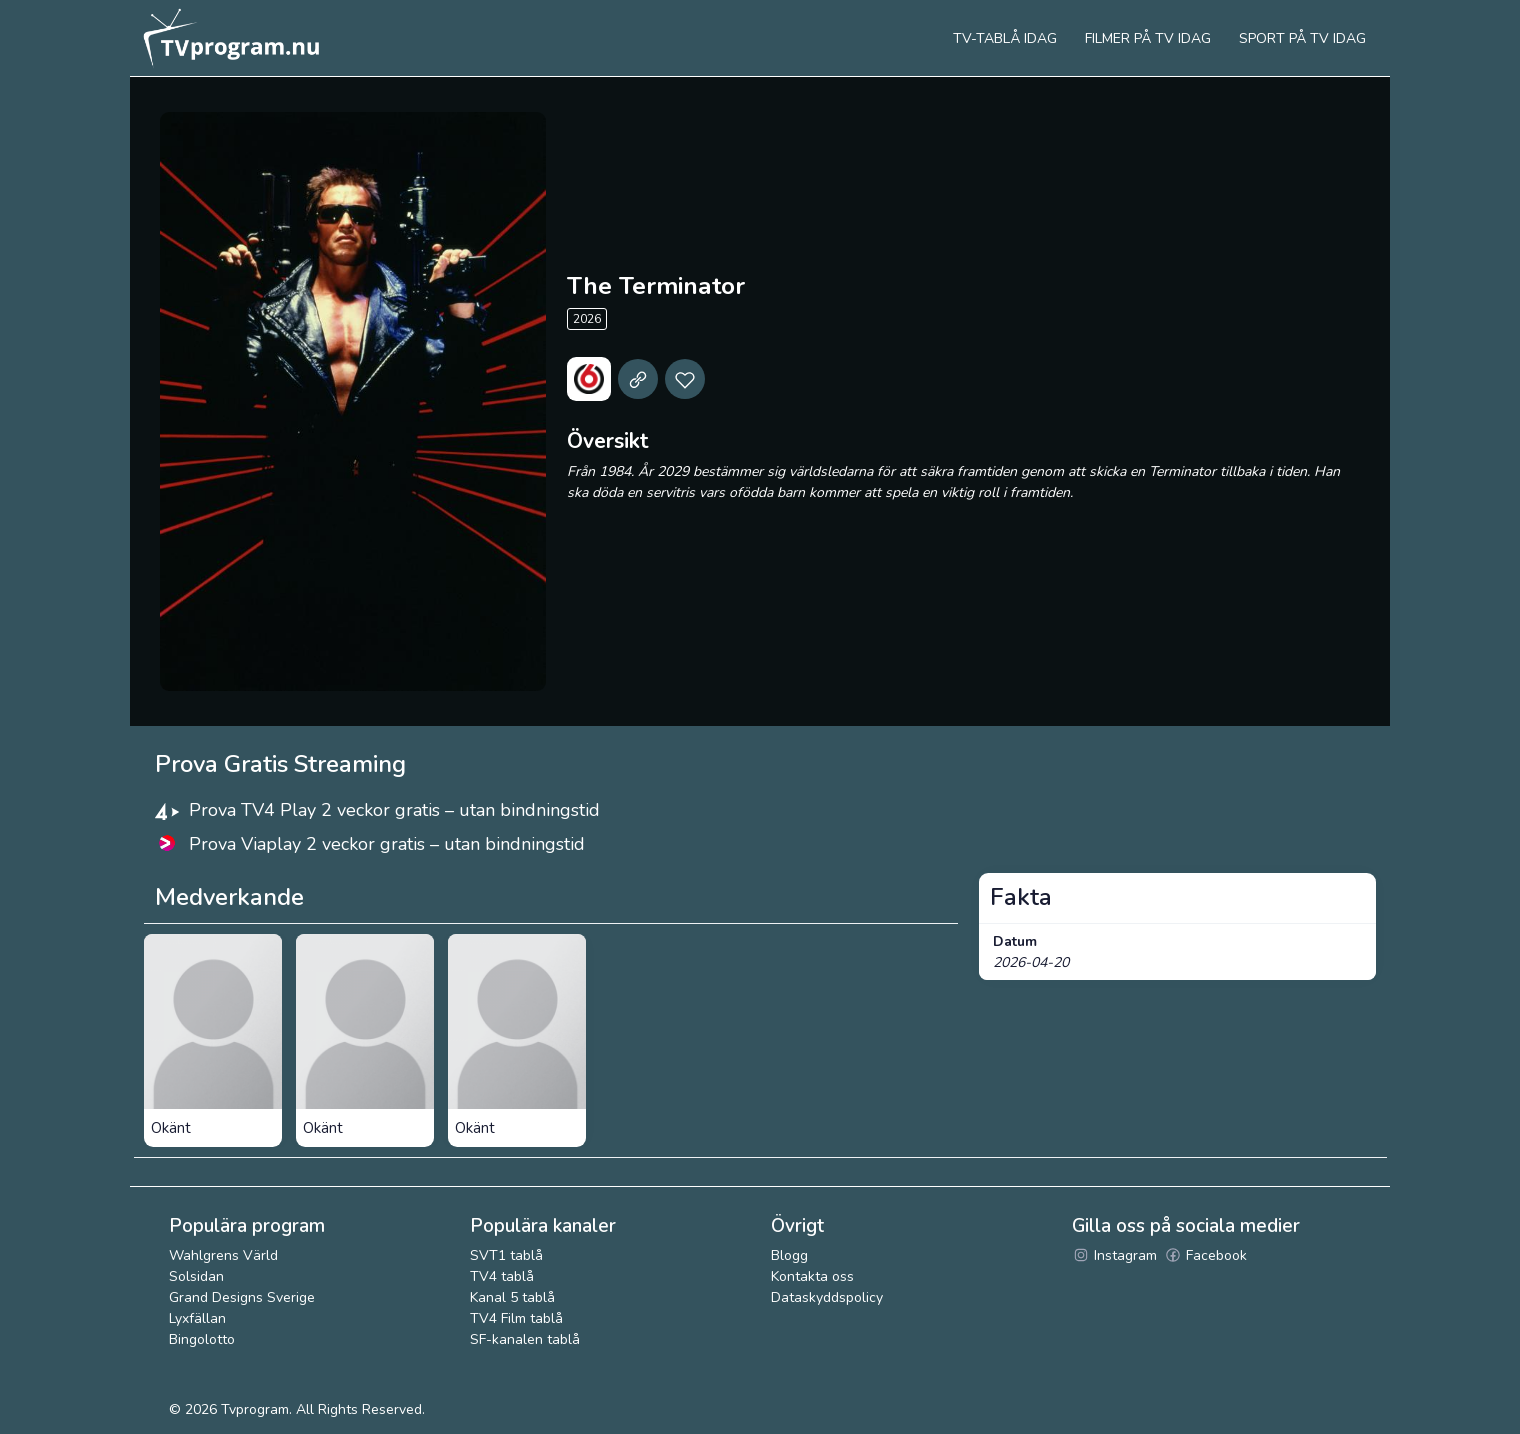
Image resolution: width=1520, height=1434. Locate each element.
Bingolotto (202, 1339)
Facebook (1205, 1255)
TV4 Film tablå (516, 1318)
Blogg (789, 1255)
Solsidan (196, 1276)
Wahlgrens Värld (223, 1255)
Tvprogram (255, 1409)
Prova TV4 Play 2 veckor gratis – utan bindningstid (394, 810)
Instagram (1114, 1255)
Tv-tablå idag (1005, 38)
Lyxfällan (197, 1318)
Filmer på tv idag (1148, 38)
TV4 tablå (502, 1276)
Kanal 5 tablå (512, 1297)
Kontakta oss (812, 1276)
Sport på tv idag (1302, 38)
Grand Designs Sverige (242, 1297)
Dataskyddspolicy (827, 1297)
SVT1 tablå (506, 1255)
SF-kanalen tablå (525, 1339)
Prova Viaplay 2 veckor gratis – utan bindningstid (387, 844)
